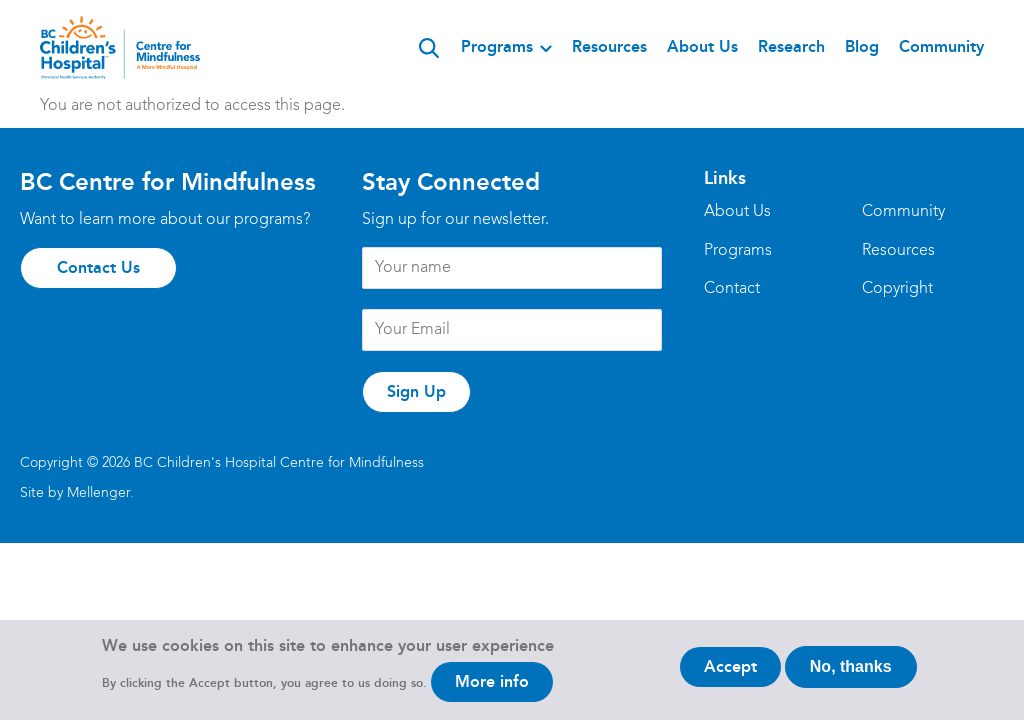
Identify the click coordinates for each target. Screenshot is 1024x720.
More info (492, 689)
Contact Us (98, 267)
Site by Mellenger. (77, 493)
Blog (862, 46)
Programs (497, 46)
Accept (730, 674)
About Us (702, 46)
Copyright (897, 289)
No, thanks (851, 674)
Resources (609, 46)
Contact (732, 289)
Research (791, 46)
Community (941, 46)
